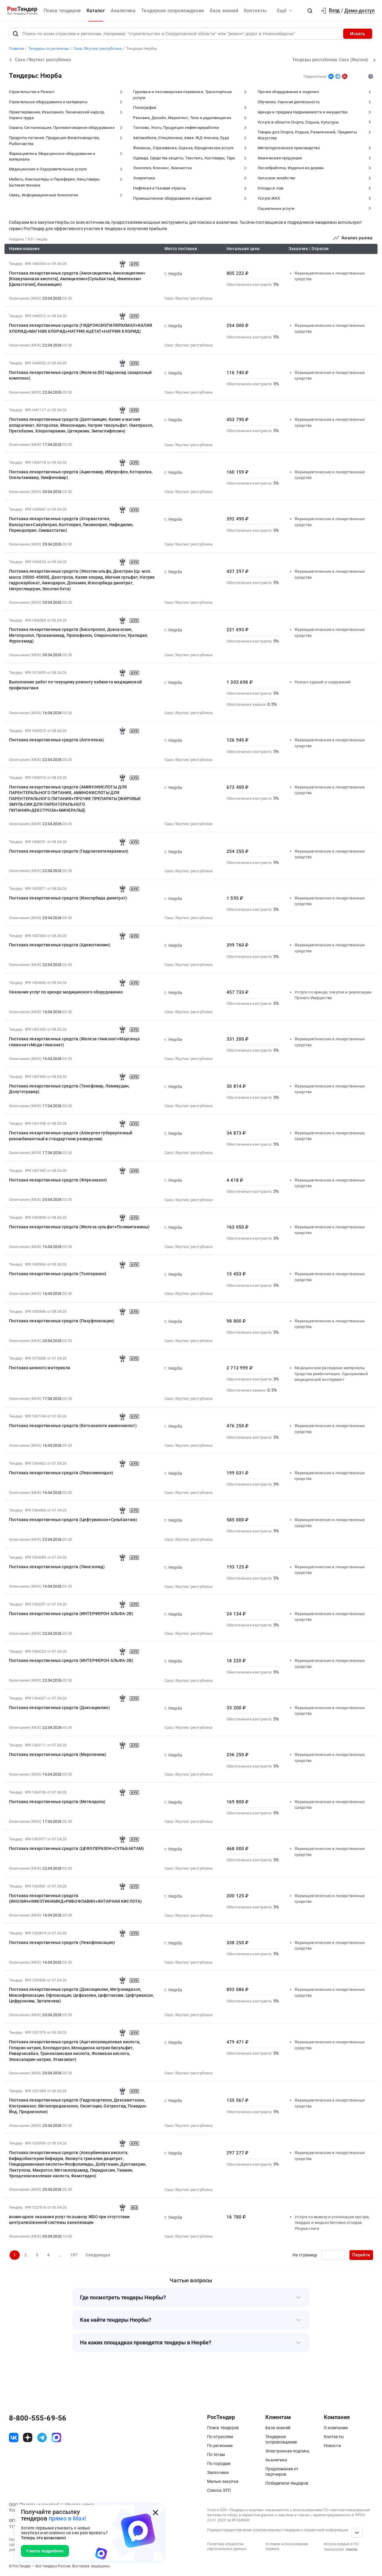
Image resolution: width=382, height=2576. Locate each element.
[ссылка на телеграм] (42, 2437)
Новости (332, 2445)
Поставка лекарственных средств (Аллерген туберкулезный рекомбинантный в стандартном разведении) (71, 1135)
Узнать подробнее (45, 2551)
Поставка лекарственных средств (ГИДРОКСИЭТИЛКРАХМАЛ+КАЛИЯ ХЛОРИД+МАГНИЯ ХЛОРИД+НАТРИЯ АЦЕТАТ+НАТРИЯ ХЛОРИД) (80, 328)
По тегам (216, 2454)
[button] (309, 10)
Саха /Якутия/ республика (188, 298)
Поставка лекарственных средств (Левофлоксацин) (62, 1942)
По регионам (220, 2445)
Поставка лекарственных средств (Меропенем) (58, 1754)
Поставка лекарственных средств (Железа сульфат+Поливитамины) (79, 1226)
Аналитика (123, 10)
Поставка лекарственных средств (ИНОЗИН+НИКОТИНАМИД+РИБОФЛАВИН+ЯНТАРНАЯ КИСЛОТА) (75, 1898)
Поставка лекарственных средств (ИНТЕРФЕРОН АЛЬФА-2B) (71, 1613)
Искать (357, 33)
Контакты (255, 10)
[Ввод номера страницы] (333, 2255)
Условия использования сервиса (286, 2546)
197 (73, 2255)
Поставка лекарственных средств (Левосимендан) (61, 1472)
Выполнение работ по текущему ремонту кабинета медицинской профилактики (75, 685)
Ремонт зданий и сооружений (323, 682)
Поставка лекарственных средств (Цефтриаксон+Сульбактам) (73, 1519)
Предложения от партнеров (281, 2471)
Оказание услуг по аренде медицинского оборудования (66, 992)
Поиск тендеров (62, 10)
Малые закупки (222, 2481)
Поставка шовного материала (39, 1367)
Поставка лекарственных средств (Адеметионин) (59, 944)
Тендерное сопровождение (172, 10)
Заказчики (218, 2472)
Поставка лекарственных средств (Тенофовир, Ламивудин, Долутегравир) (69, 1089)
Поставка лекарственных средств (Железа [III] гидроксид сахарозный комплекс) (80, 375)
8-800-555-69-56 (37, 2418)
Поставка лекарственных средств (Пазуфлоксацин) (61, 1320)
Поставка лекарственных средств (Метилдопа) (57, 1801)
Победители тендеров (286, 2483)
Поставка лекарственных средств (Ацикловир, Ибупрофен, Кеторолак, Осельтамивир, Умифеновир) (81, 474)
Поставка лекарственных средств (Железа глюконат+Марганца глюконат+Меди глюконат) (74, 1041)
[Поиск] (15, 33)
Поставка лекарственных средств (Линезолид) (57, 1566)
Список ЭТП (219, 2490)
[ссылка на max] (56, 2437)
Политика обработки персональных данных (227, 2546)
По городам (219, 2463)
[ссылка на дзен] (28, 2437)
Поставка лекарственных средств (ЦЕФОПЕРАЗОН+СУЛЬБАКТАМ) (76, 1848)
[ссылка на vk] (14, 2437)
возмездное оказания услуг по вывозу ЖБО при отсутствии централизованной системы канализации (69, 2219)
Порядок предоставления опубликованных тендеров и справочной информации (277, 2530)
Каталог (96, 10)
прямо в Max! (67, 2518)
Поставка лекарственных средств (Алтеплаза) (56, 739)
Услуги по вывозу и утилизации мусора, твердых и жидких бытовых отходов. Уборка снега (332, 2223)
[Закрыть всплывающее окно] (155, 2512)
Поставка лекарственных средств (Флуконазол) (58, 1180)
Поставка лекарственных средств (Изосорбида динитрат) (68, 898)
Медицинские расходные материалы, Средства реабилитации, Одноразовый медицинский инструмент (331, 1374)
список (352, 2549)
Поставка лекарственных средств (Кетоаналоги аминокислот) (73, 1425)
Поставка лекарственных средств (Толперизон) (58, 1273)
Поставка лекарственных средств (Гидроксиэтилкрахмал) (68, 851)
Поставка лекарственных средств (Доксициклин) (59, 1707)
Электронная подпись (287, 2451)
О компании (336, 2427)
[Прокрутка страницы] (357, 2533)
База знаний (224, 10)
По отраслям (220, 2436)
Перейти (361, 2255)
